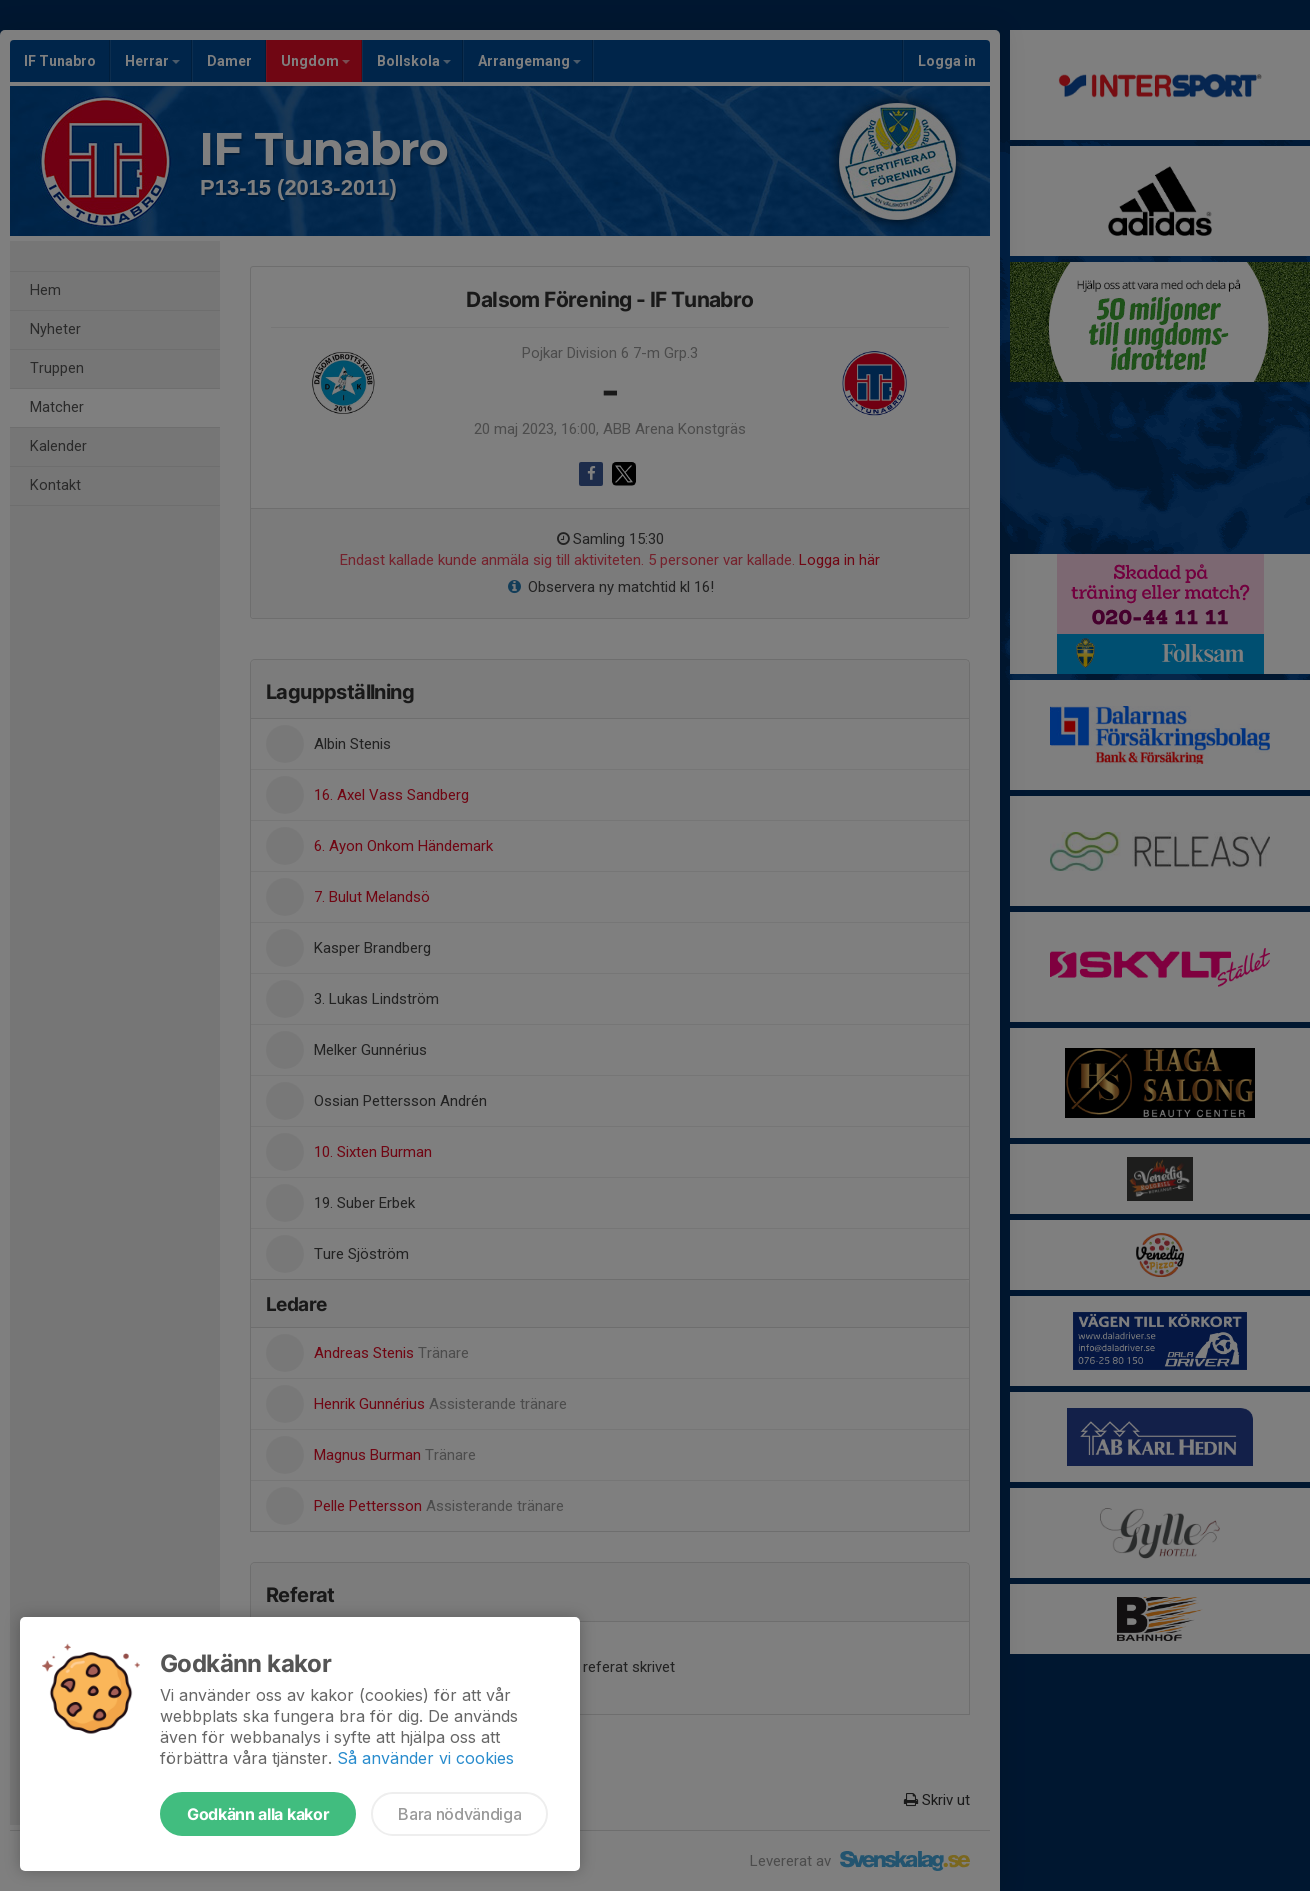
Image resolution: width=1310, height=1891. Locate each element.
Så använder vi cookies (425, 1758)
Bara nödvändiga (459, 1814)
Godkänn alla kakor (258, 1814)
